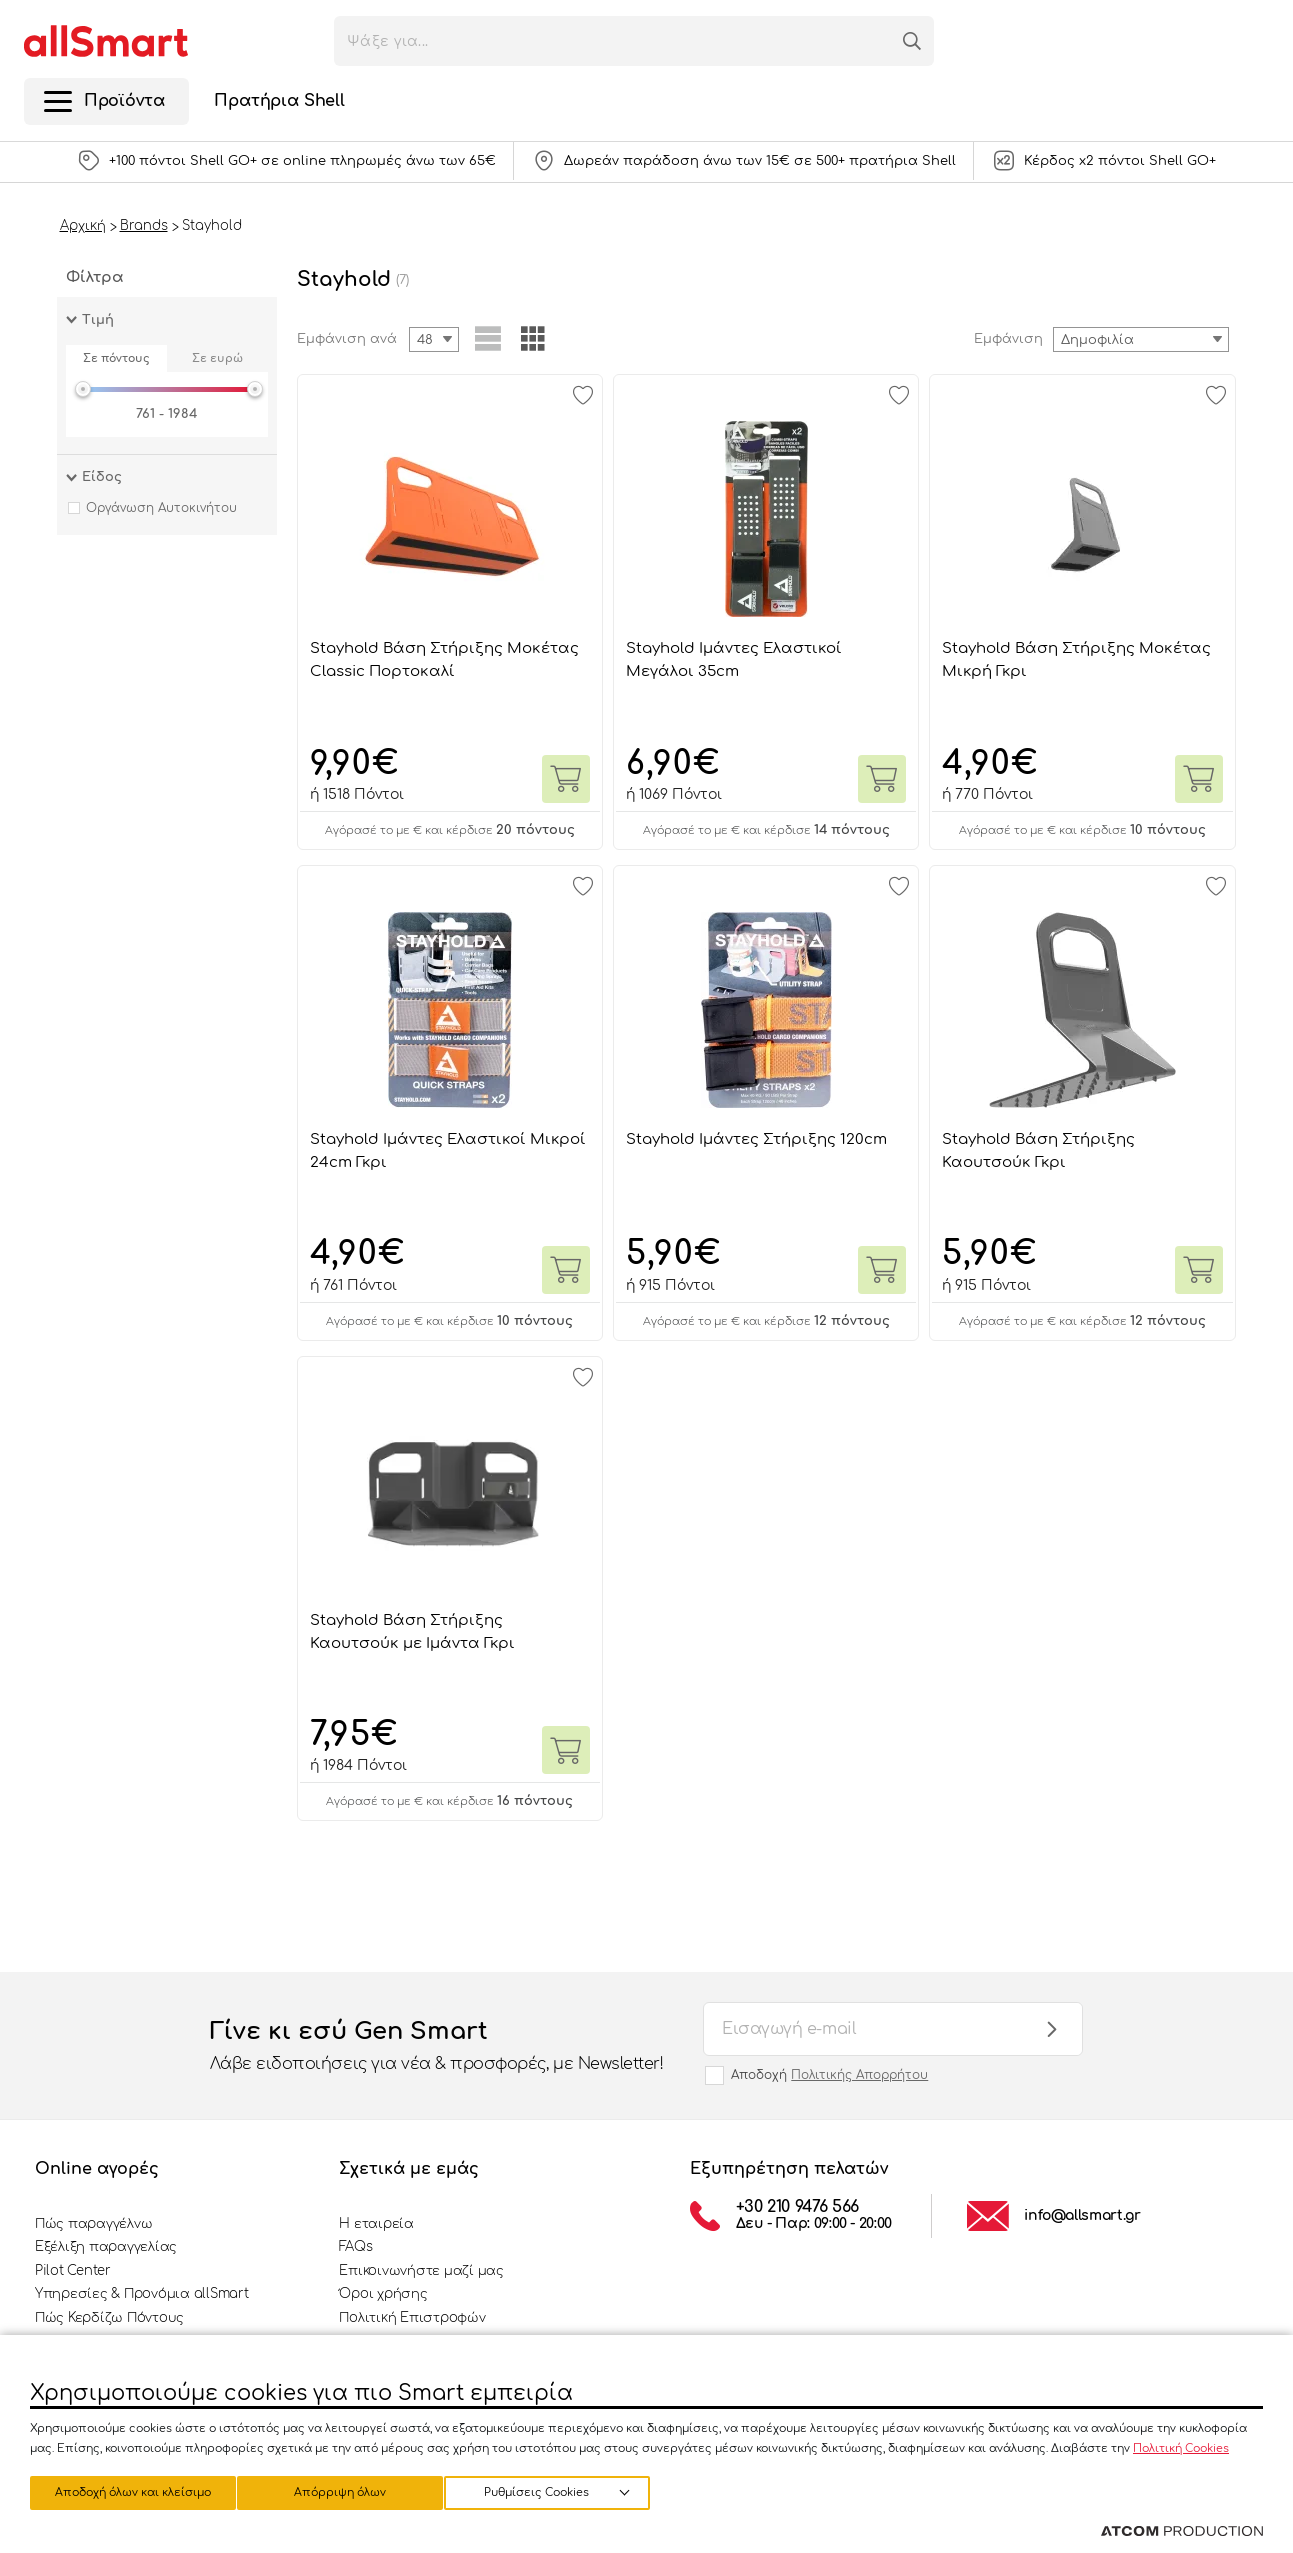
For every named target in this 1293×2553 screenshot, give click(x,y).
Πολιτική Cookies (1181, 2445)
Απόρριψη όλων (349, 2490)
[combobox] (1141, 339)
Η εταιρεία (376, 2224)
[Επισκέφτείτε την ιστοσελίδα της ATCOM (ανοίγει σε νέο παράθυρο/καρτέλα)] (1182, 2532)
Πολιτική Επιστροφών (412, 2318)
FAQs (355, 2247)
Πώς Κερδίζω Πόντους (109, 2318)
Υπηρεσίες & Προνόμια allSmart (141, 2294)
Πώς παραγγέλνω (93, 2224)
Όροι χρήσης (383, 2294)
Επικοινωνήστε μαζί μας (421, 2271)
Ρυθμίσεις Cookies (123, 2490)
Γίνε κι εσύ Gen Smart (437, 2047)
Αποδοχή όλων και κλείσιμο (565, 2490)
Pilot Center (73, 2271)
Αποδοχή (829, 2075)
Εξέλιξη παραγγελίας (106, 2247)
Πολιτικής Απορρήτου (859, 2075)
